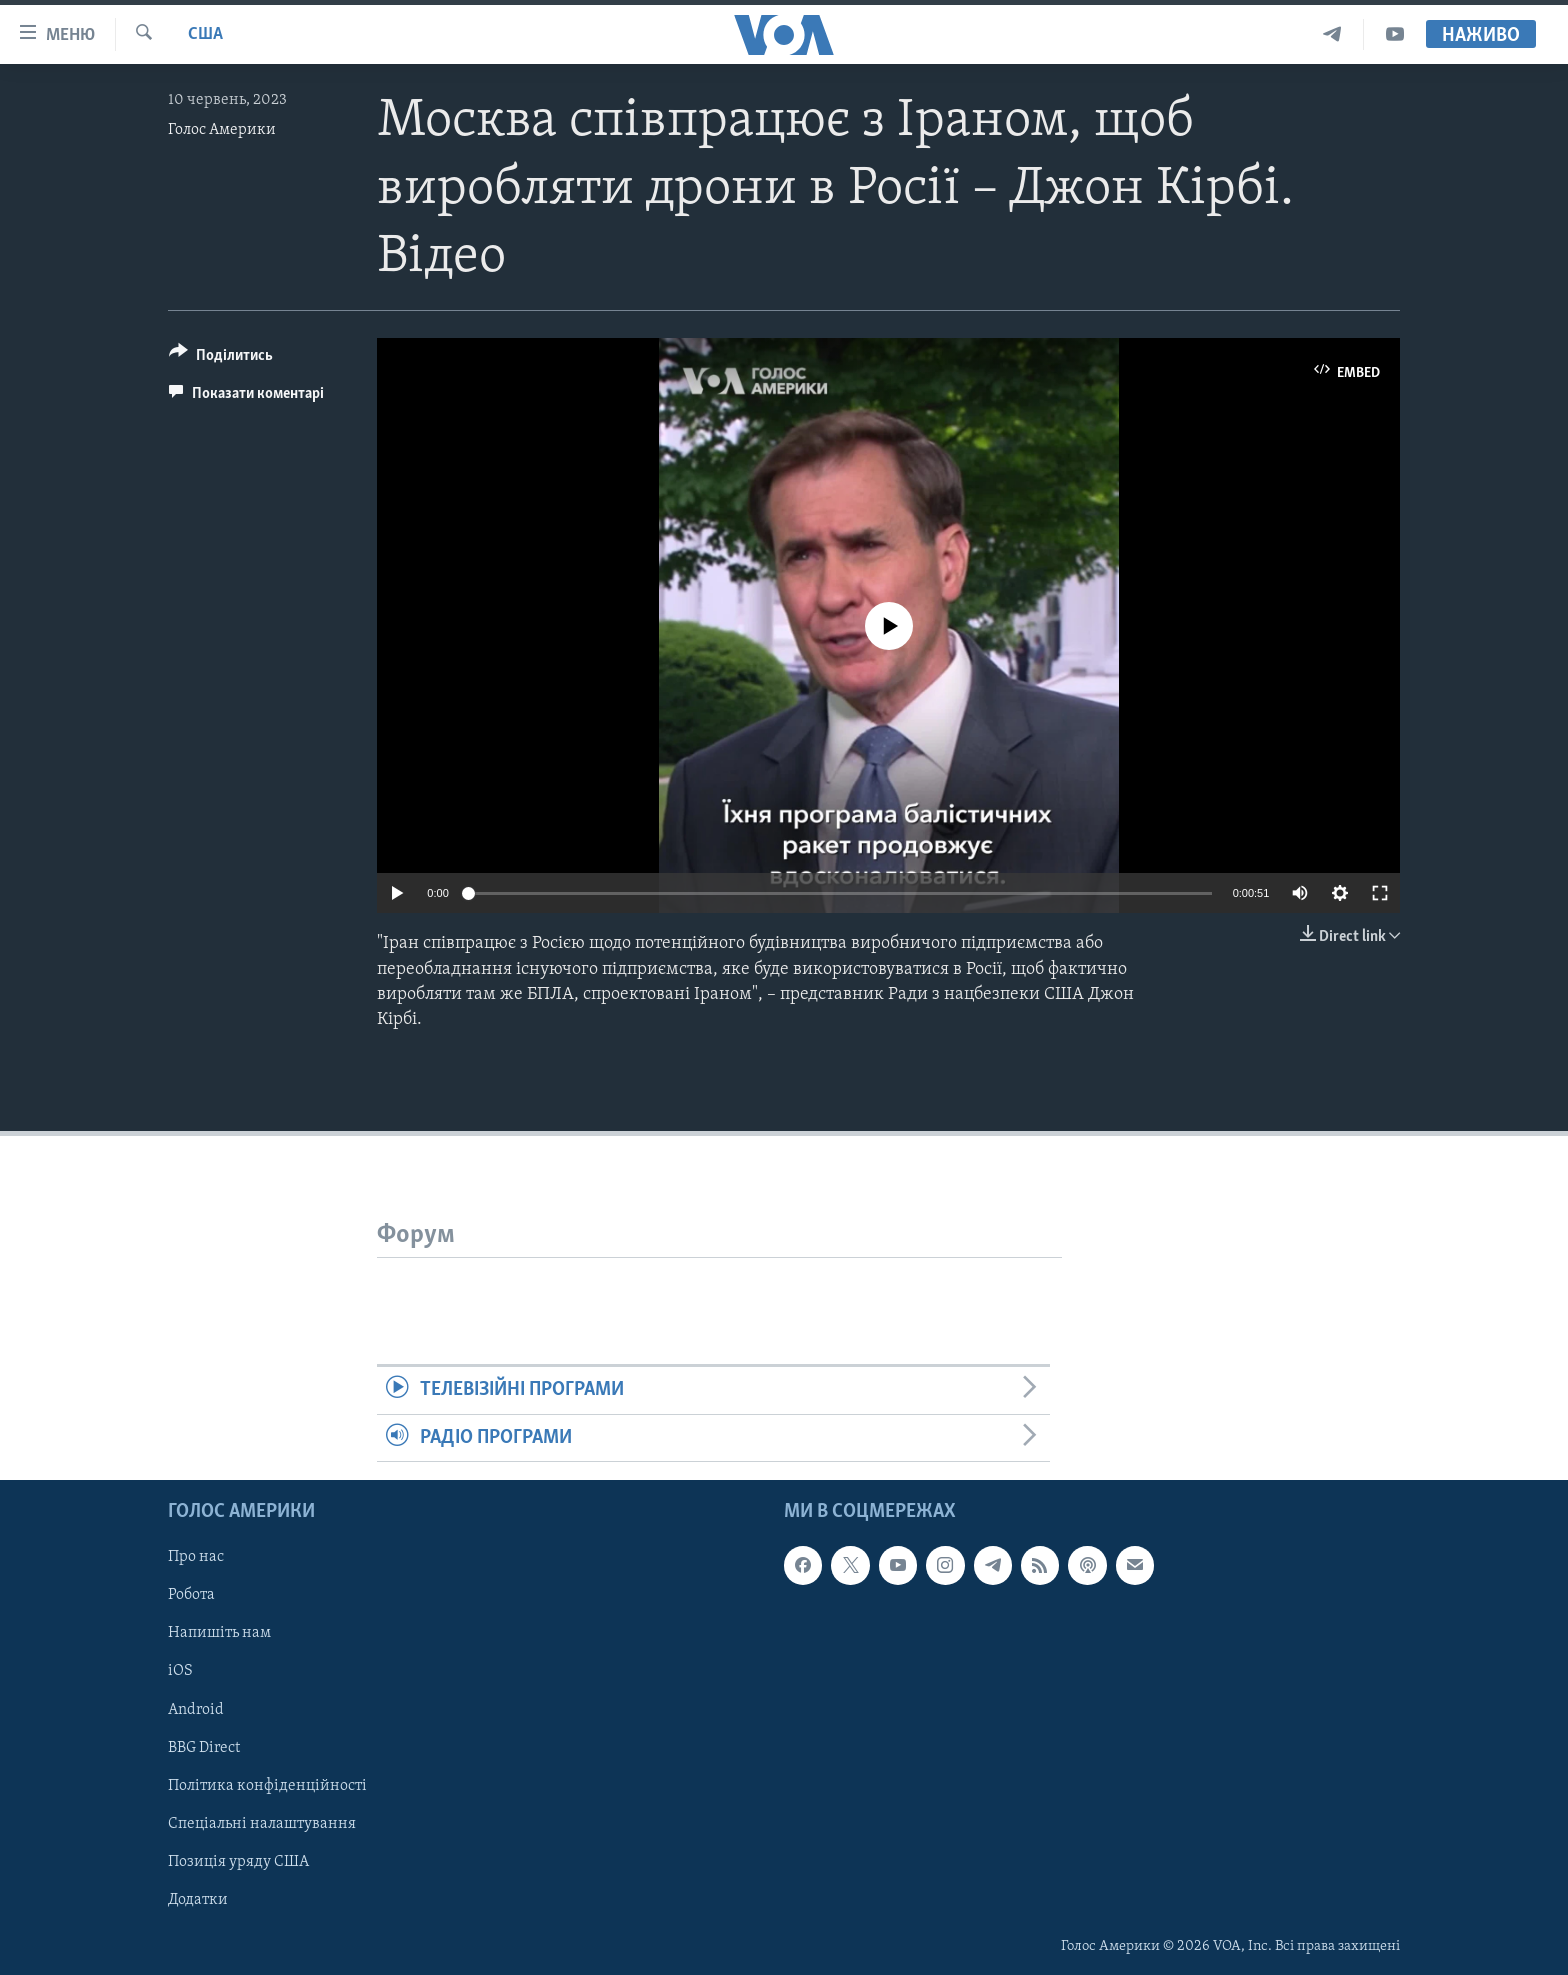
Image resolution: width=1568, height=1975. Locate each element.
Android (196, 1709)
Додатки (198, 1900)
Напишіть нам (219, 1633)
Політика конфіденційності (267, 1785)
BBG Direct (204, 1747)
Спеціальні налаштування (262, 1824)
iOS (180, 1671)
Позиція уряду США (238, 1862)
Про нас (196, 1557)
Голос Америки (222, 130)
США (205, 34)
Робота (191, 1595)
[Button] (221, 358)
